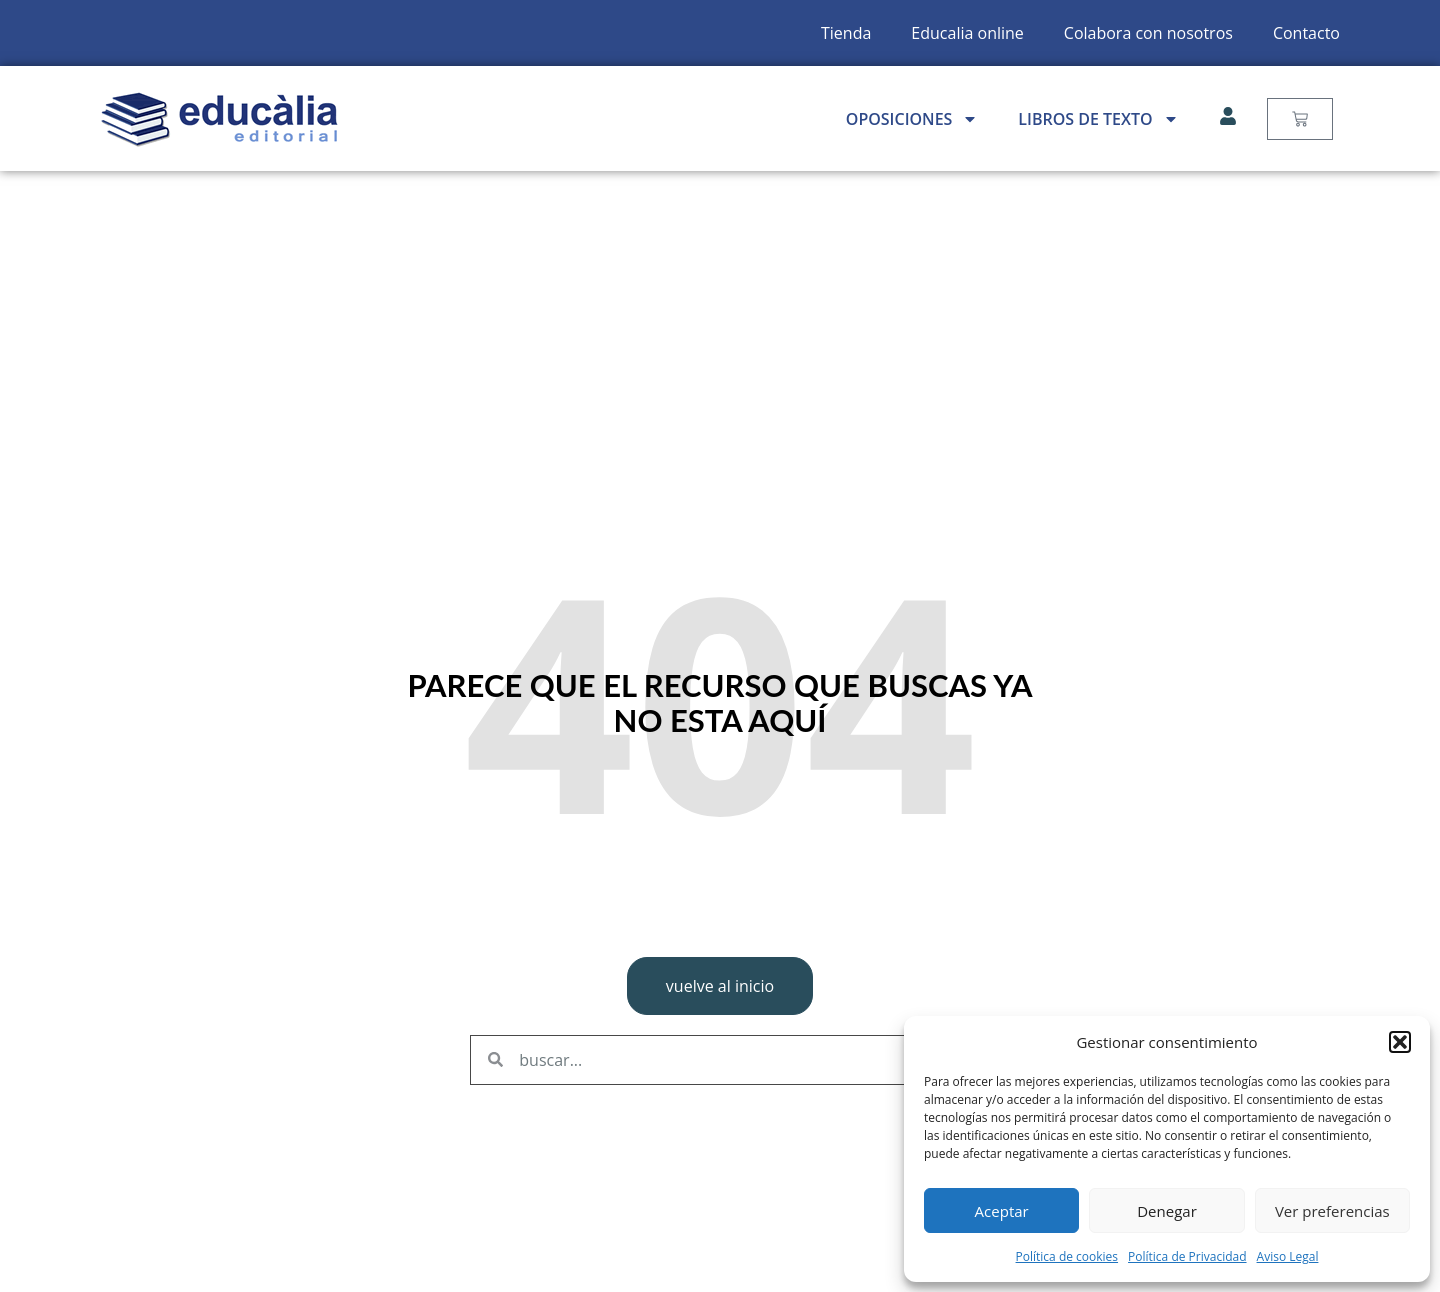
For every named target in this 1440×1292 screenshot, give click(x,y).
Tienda (846, 33)
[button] (1400, 1042)
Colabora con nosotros (1148, 33)
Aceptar (1002, 1211)
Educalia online (967, 33)
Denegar (1167, 1211)
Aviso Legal (1288, 1256)
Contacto (1306, 33)
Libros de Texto (1098, 119)
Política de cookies (1067, 1256)
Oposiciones (912, 119)
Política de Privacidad (1187, 1256)
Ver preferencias (1332, 1211)
